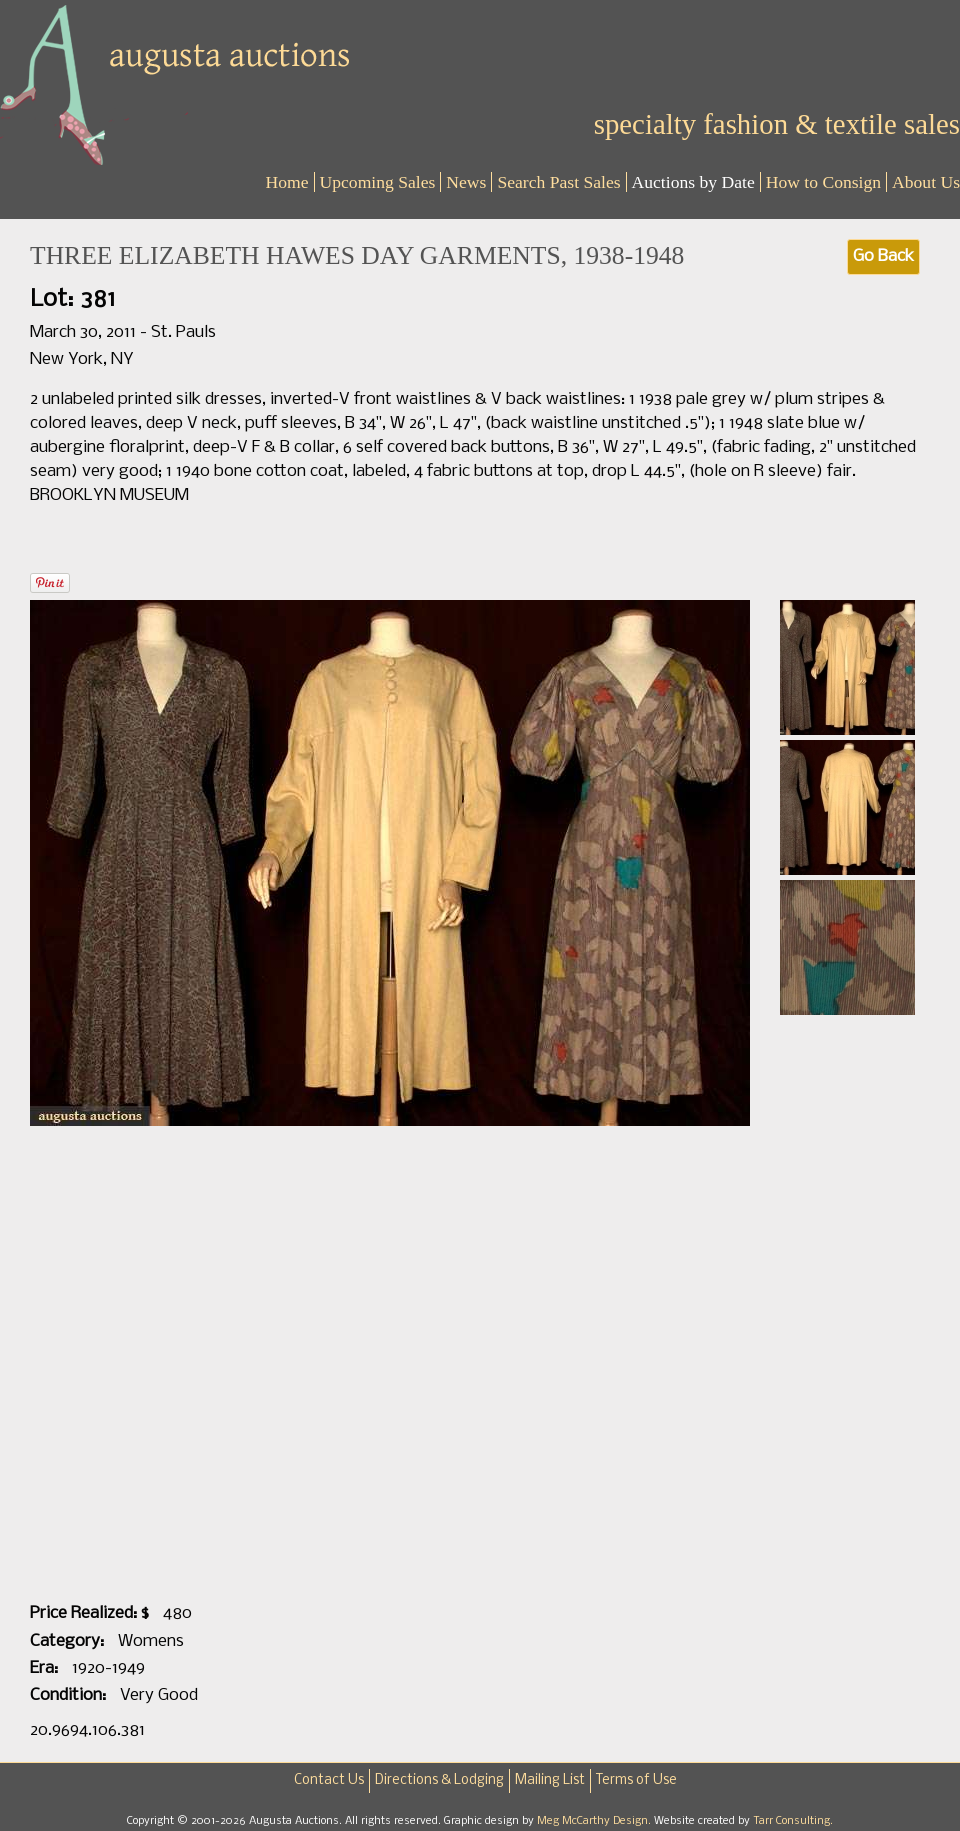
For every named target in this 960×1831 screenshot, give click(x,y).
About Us (926, 182)
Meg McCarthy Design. (595, 1821)
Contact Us (329, 1780)
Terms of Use (636, 1780)
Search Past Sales (558, 182)
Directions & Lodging (439, 1780)
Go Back (883, 256)
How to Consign (823, 182)
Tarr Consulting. (793, 1821)
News (466, 182)
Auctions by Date (693, 182)
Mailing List (550, 1780)
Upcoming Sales (378, 182)
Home (287, 182)
